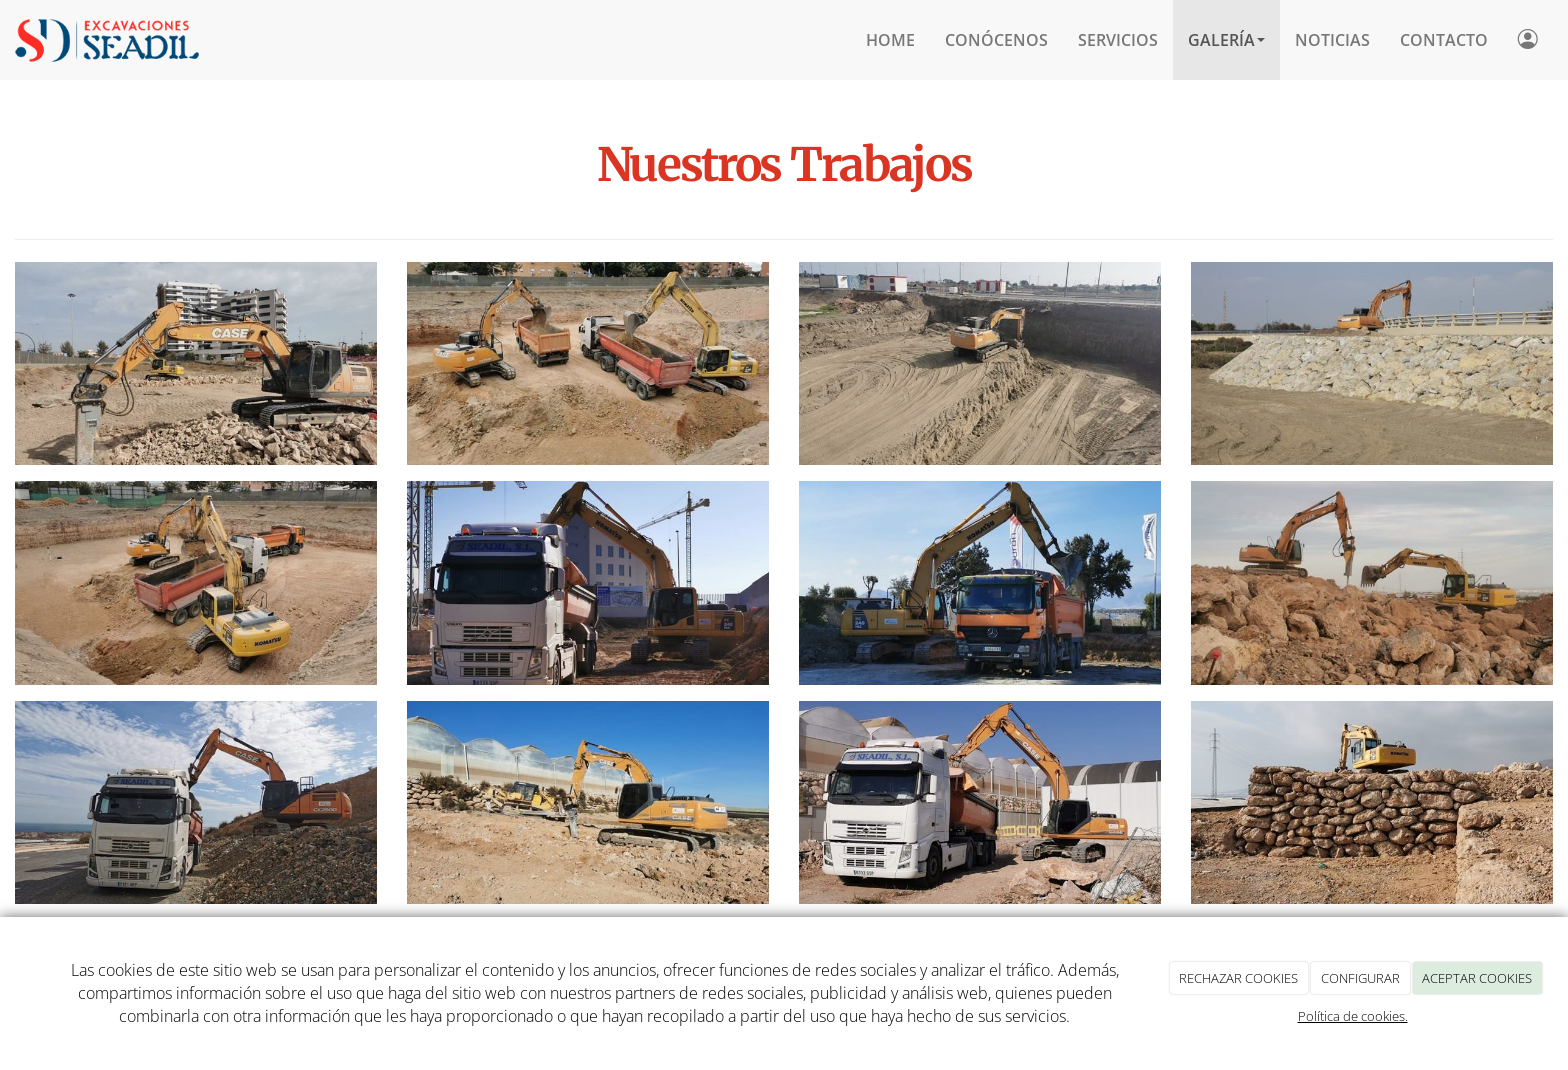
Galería (1226, 40)
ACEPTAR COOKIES (1477, 978)
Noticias (1332, 40)
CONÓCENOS (996, 40)
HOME (890, 40)
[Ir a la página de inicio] (107, 40)
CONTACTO (1444, 40)
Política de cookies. (1353, 1016)
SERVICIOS (1118, 40)
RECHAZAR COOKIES (1238, 978)
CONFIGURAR (1360, 978)
